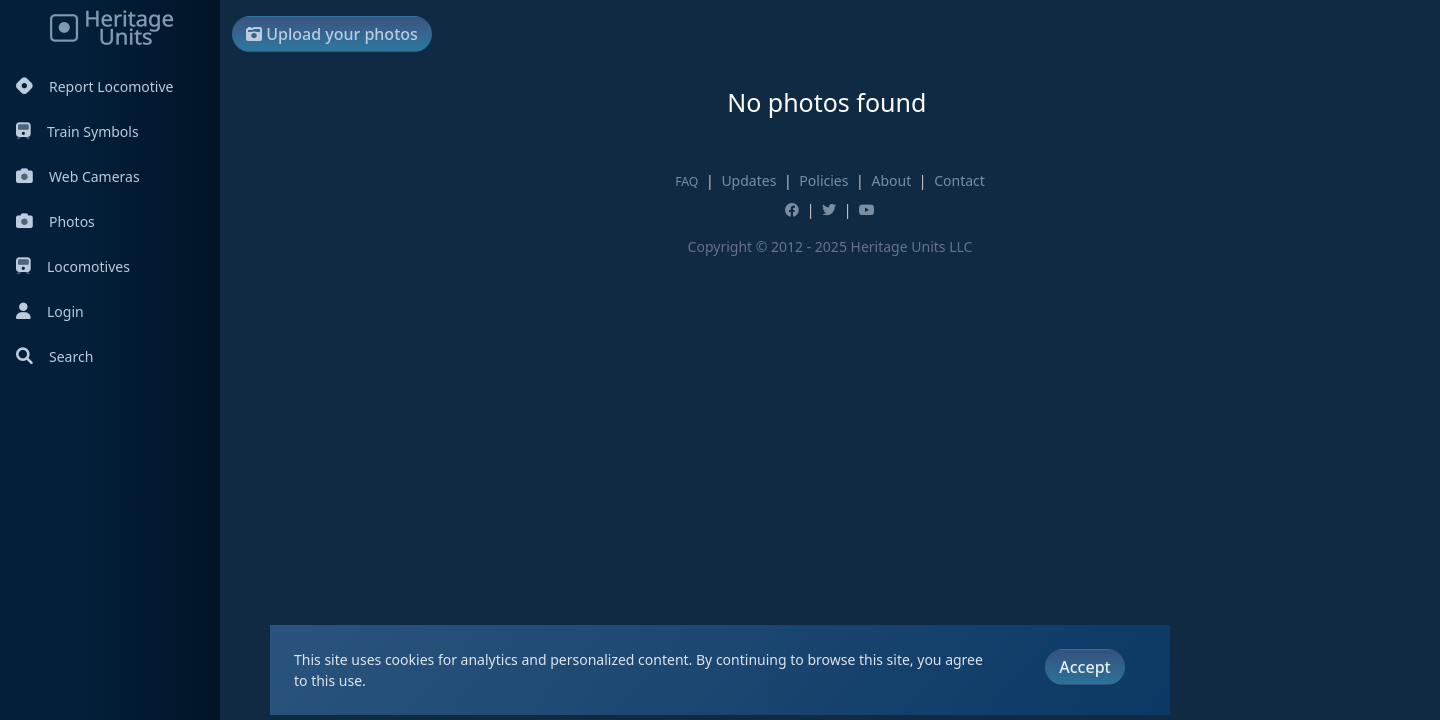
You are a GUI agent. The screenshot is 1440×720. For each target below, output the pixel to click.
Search (54, 356)
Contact (959, 180)
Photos (55, 221)
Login (50, 311)
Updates (748, 180)
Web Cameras (78, 176)
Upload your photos (332, 34)
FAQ (686, 181)
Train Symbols (77, 131)
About (891, 180)
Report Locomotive (94, 86)
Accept (1084, 667)
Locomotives (73, 266)
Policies (823, 180)
